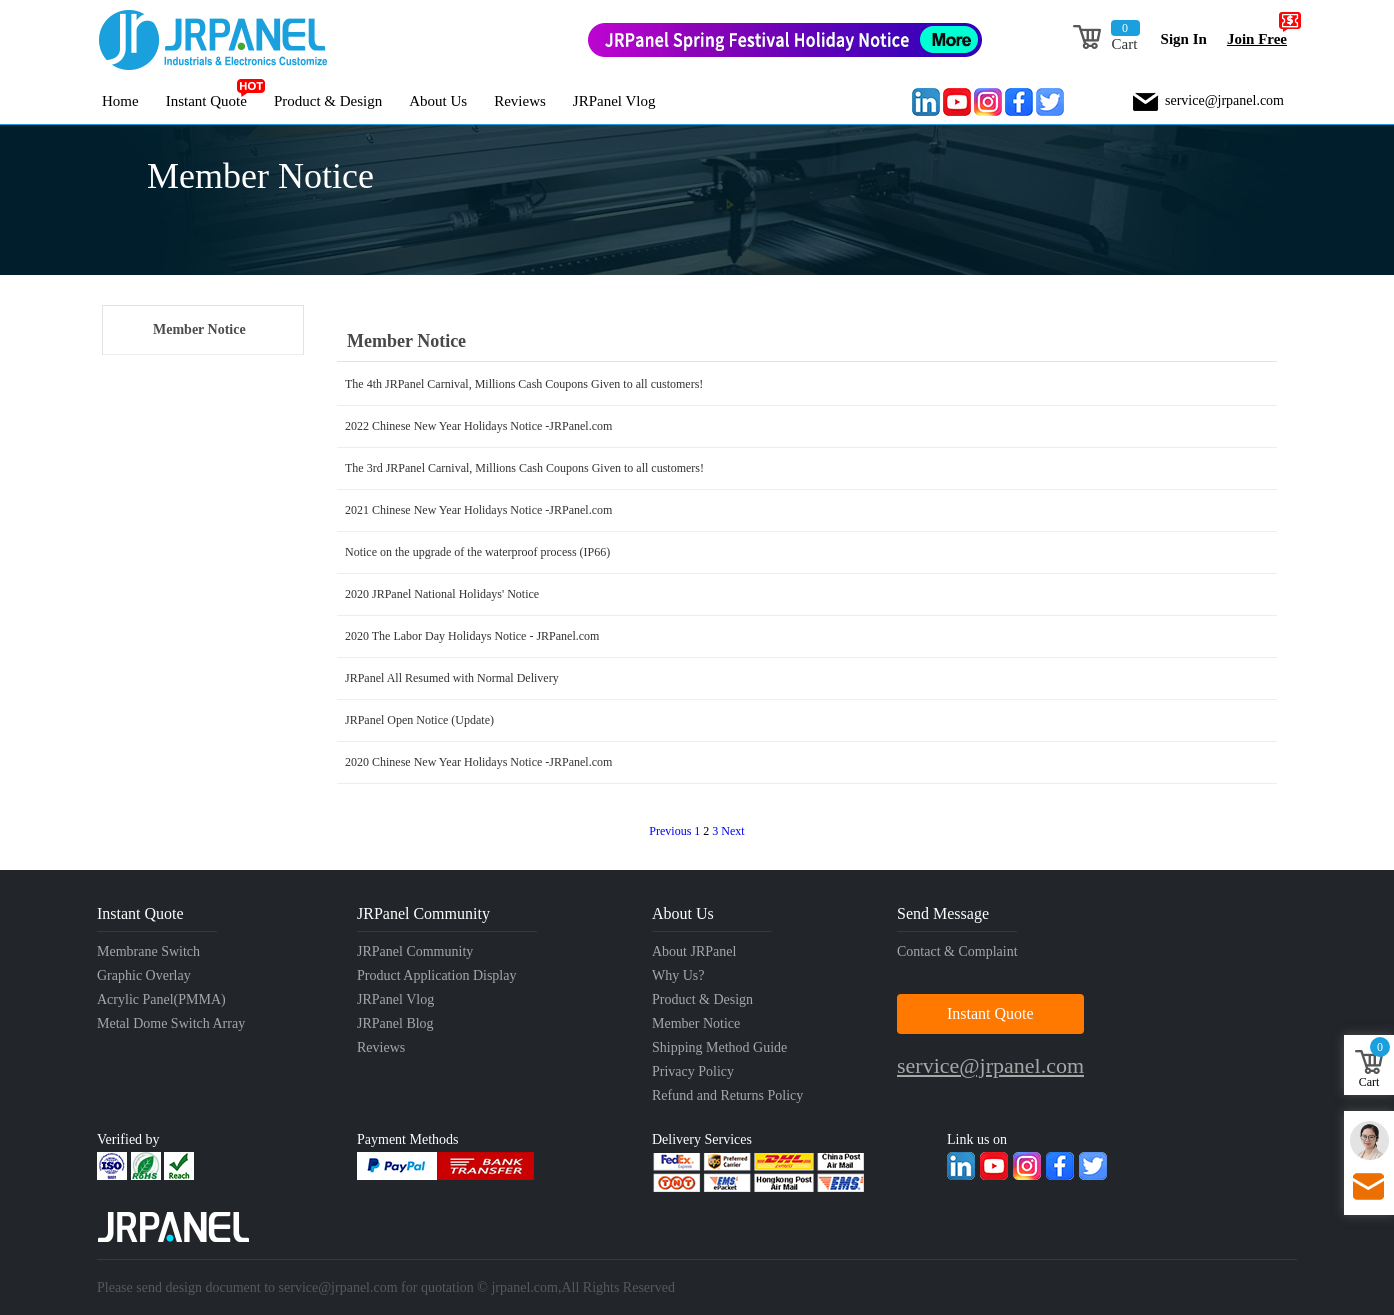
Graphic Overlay (144, 975)
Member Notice (199, 329)
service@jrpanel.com (1224, 100)
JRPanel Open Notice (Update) (419, 720)
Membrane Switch (148, 951)
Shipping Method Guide (719, 1047)
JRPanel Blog (395, 1023)
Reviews (520, 101)
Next (732, 831)
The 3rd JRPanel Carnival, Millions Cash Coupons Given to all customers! (524, 468)
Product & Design (328, 101)
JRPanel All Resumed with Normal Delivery (452, 678)
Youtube (957, 102)
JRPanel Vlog (614, 101)
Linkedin (926, 102)
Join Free (1262, 31)
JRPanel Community (415, 951)
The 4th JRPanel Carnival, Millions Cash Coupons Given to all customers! (524, 384)
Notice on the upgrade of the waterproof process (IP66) (477, 552)
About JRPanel (694, 951)
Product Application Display (436, 975)
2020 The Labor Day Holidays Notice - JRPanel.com (472, 636)
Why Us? (678, 975)
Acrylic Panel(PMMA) (161, 999)
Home (120, 101)
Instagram (988, 102)
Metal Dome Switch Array (171, 1023)
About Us (438, 101)
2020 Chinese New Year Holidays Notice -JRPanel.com (478, 762)
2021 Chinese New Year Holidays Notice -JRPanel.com (478, 510)
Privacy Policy (693, 1071)
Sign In (1184, 39)
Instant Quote (206, 101)
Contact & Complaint (957, 951)
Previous (670, 831)
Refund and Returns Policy (727, 1095)
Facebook (1019, 102)
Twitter (1050, 102)
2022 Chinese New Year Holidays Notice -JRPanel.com (478, 426)
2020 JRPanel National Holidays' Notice (442, 594)
